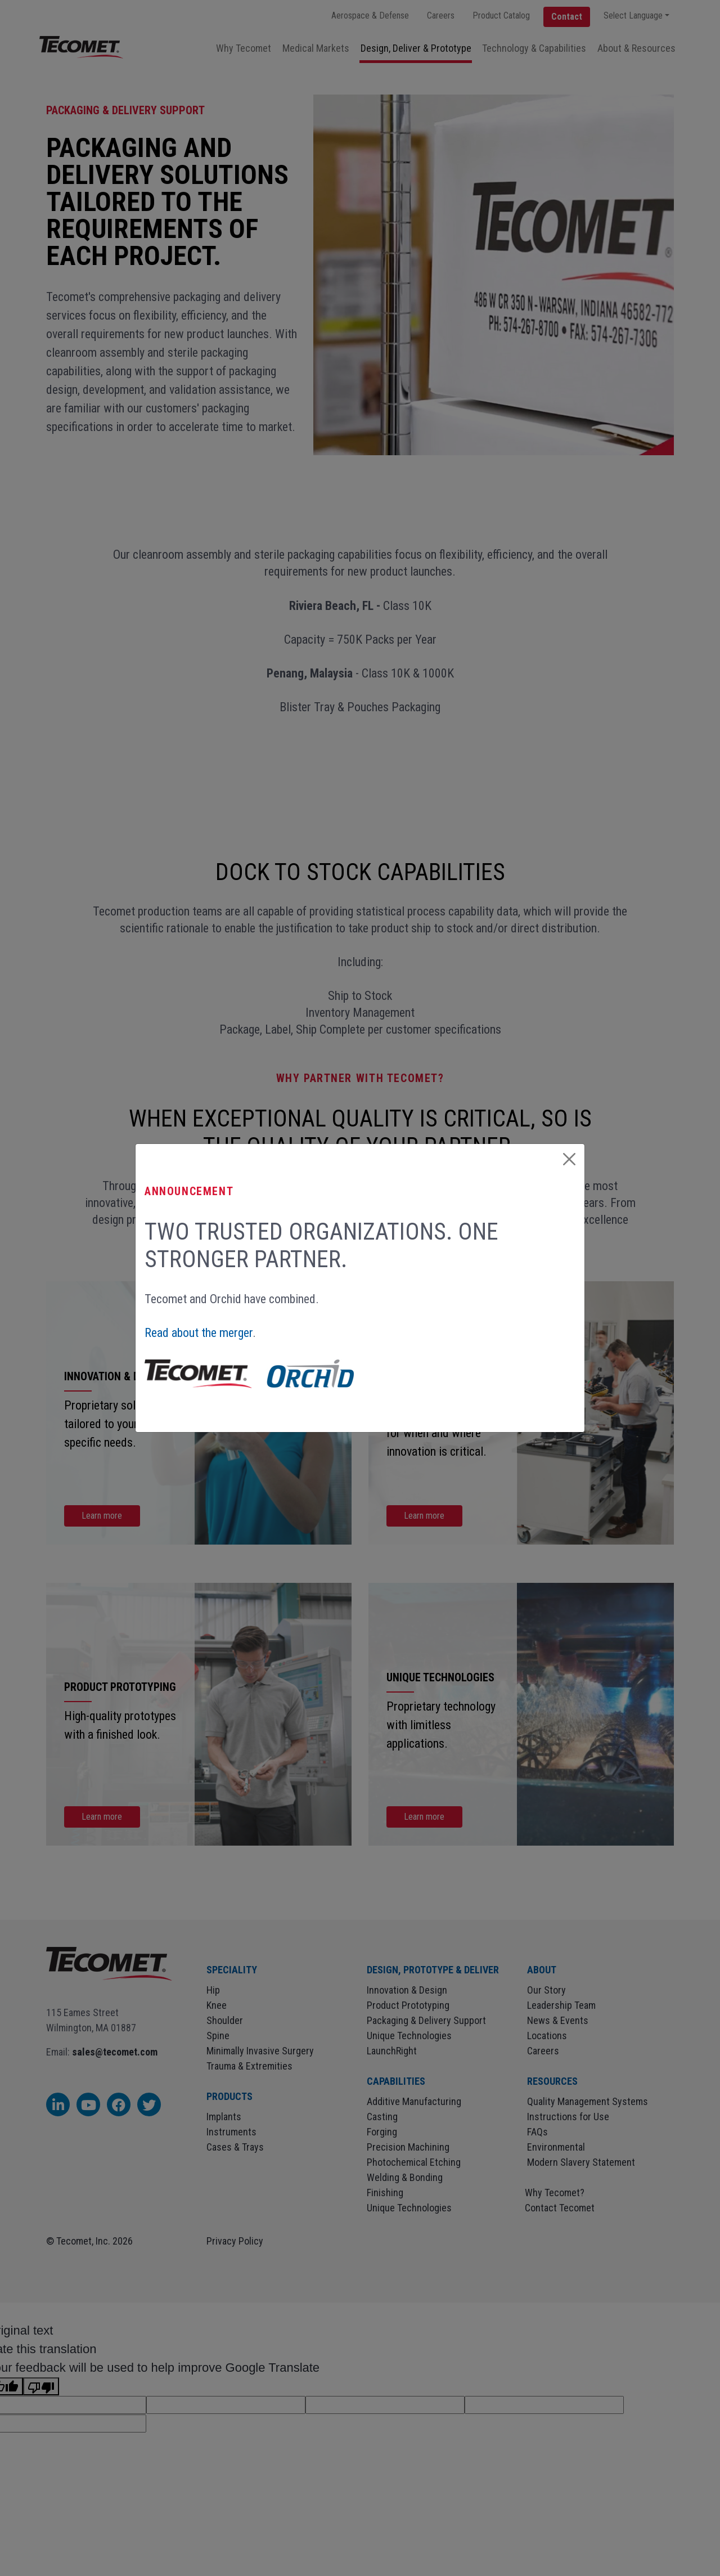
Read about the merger (199, 1333)
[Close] (569, 1159)
